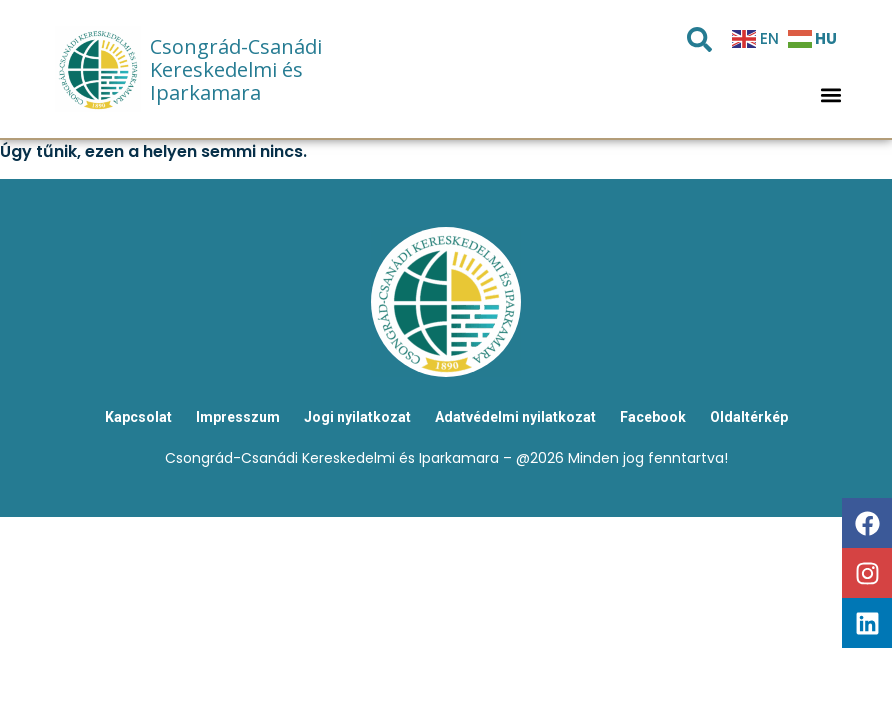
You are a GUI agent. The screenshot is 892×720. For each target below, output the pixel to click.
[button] (830, 95)
